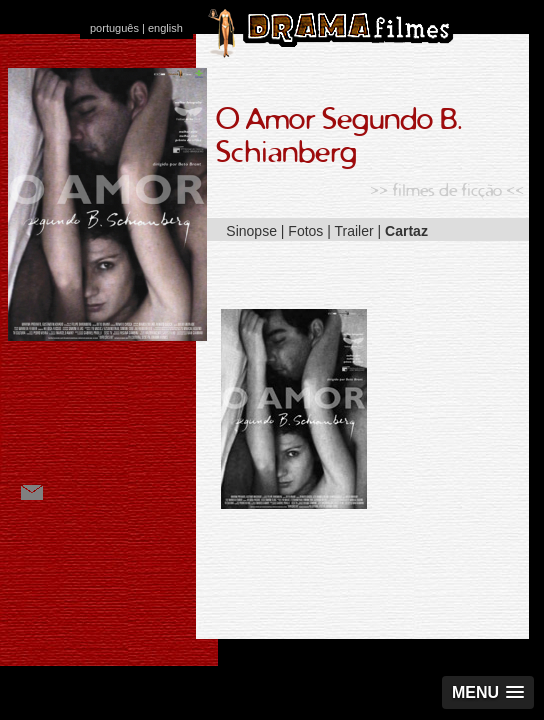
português (114, 28)
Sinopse (251, 231)
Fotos (305, 231)
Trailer (354, 231)
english (165, 28)
